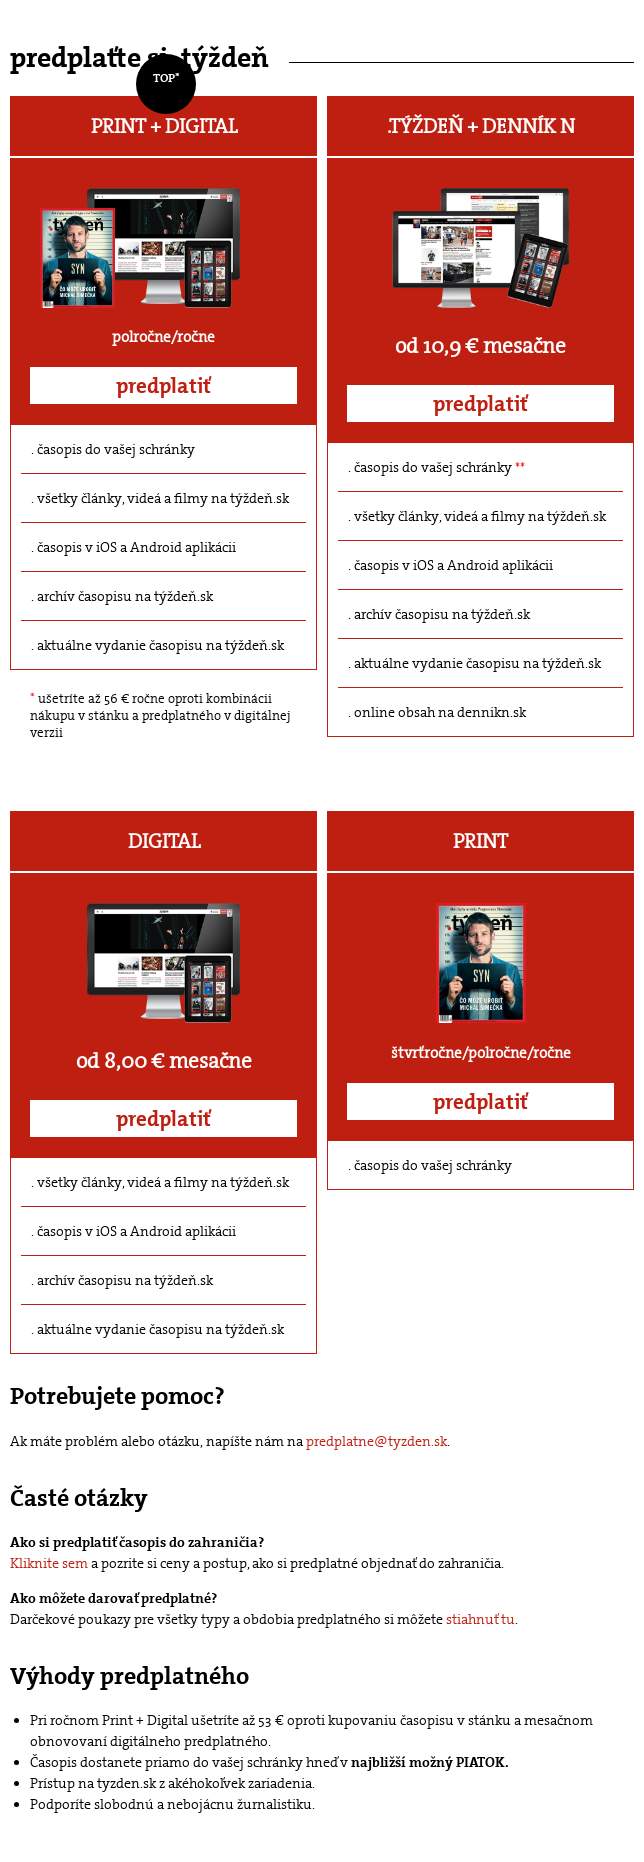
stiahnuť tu (480, 1619)
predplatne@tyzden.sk (376, 1441)
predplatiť (163, 386)
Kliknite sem (49, 1563)
